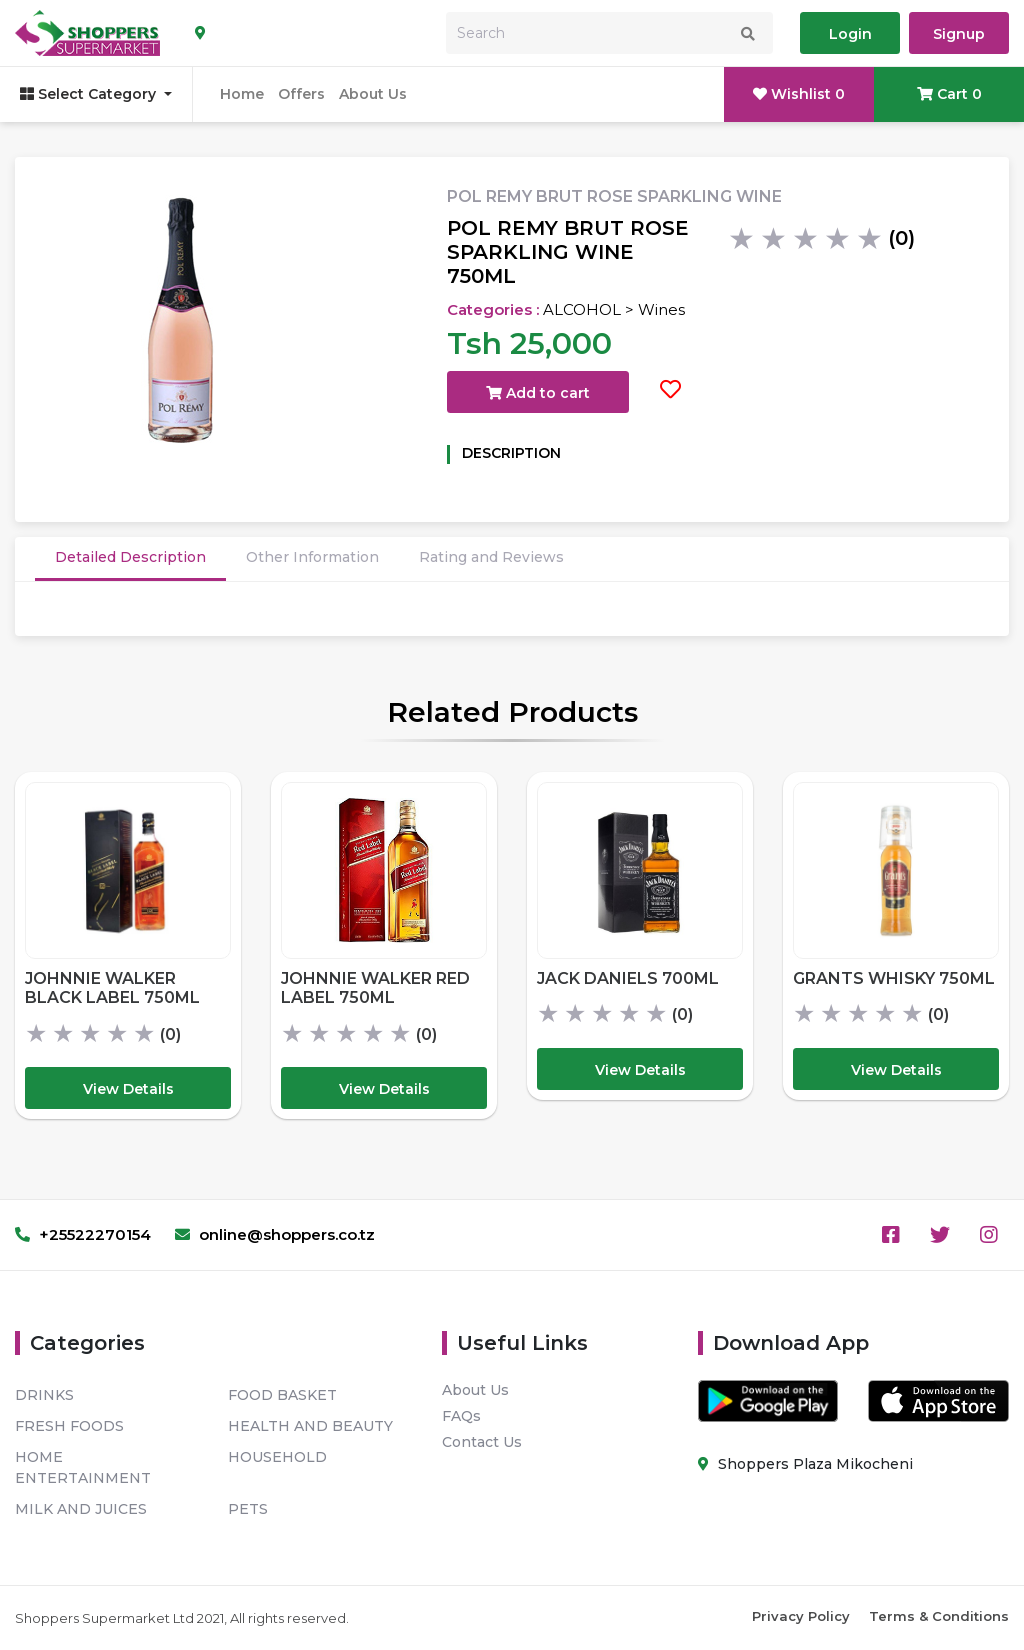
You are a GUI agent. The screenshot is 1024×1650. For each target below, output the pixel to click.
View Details (128, 1089)
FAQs (461, 1416)
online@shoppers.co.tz (275, 1234)
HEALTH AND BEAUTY (310, 1426)
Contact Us (482, 1442)
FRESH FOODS (69, 1426)
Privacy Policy (801, 1616)
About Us (373, 94)
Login (850, 34)
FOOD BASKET (282, 1395)
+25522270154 (83, 1234)
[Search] (609, 33)
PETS (248, 1509)
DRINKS (44, 1395)
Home (242, 94)
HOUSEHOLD (277, 1457)
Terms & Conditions (939, 1616)
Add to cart (538, 393)
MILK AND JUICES (81, 1509)
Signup (959, 34)
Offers (301, 94)
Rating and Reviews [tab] (491, 557)
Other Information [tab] (312, 557)
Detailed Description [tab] (130, 557)
